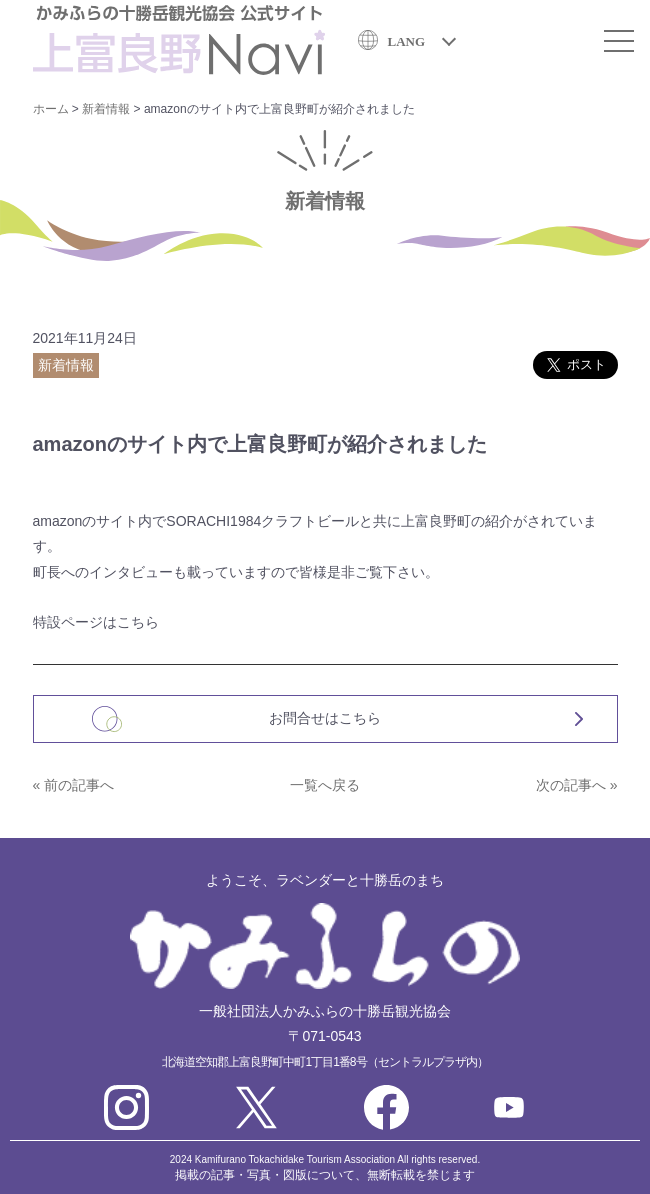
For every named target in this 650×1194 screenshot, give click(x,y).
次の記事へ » (577, 785)
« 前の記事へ (74, 785)
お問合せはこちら (325, 718)
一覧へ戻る (325, 785)
